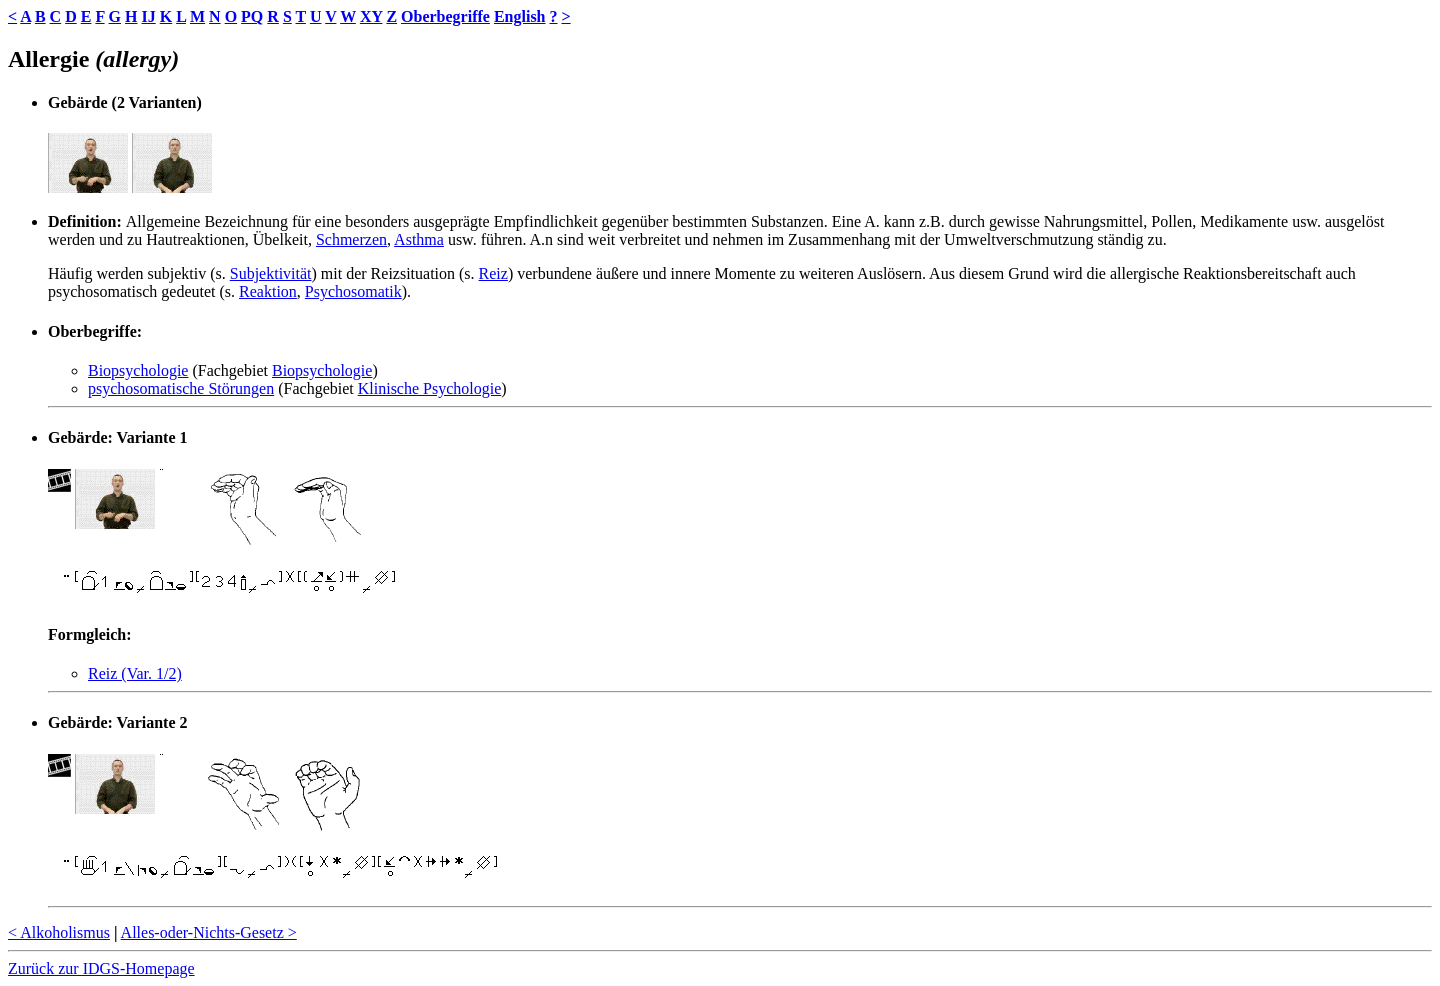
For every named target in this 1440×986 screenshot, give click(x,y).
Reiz (493, 273)
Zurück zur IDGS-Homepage (101, 968)
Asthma (419, 239)
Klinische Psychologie (430, 388)
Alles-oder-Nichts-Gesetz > (209, 932)
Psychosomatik (353, 291)
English (520, 16)
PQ (252, 16)
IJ (148, 16)
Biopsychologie (138, 370)
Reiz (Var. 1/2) (135, 673)
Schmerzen (351, 239)
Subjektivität (271, 273)
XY (371, 16)
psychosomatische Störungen (181, 388)
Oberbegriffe (445, 16)
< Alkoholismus (59, 932)
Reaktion (268, 291)
